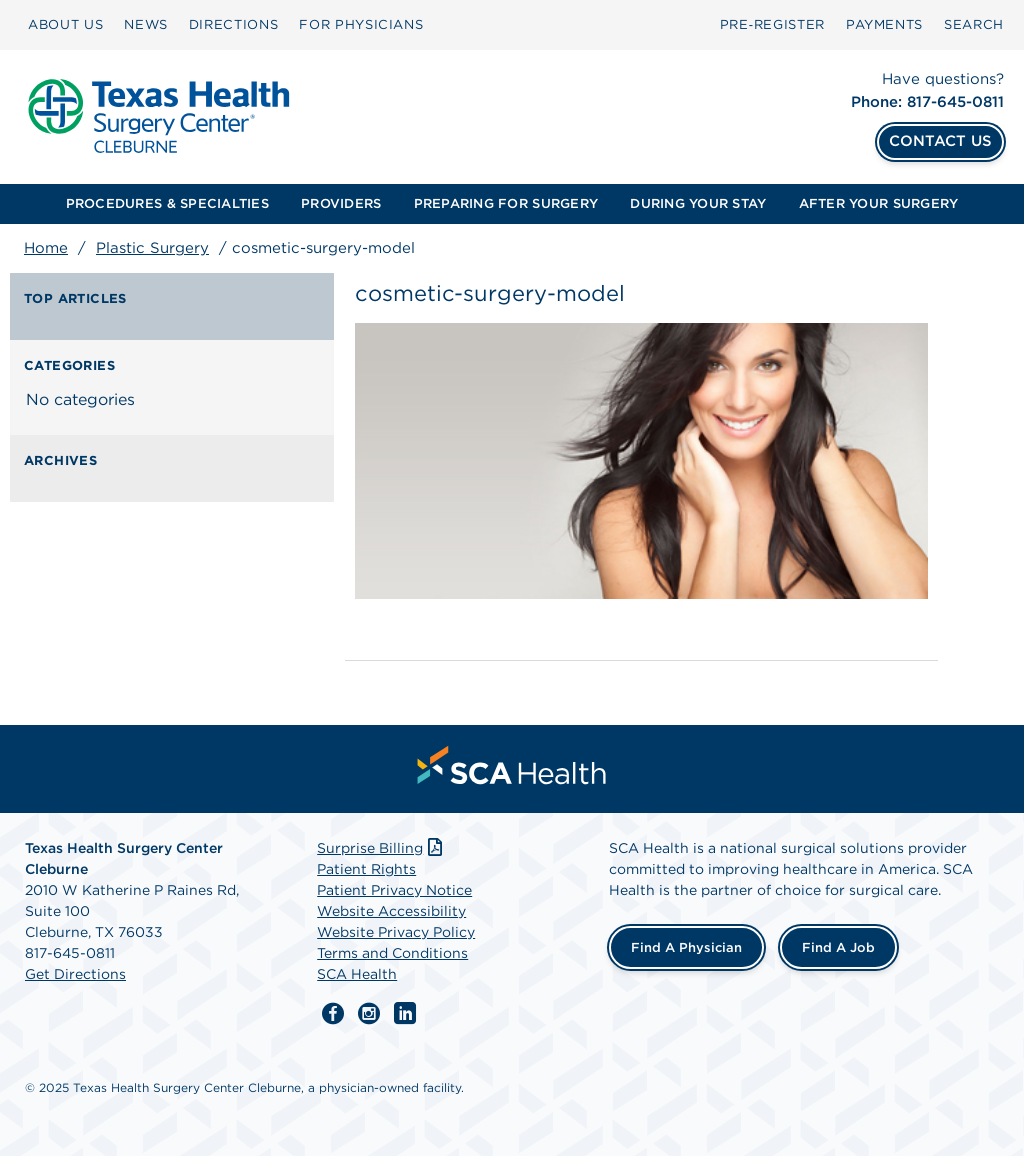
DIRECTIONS (234, 24)
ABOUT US (65, 24)
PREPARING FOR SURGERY (506, 203)
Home (46, 248)
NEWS (146, 24)
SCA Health (357, 974)
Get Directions (75, 974)
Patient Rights (366, 869)
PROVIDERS (341, 203)
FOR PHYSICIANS (361, 24)
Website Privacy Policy (396, 932)
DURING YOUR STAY (698, 203)
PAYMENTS (884, 24)
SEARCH (974, 24)
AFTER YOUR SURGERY (879, 203)
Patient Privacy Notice (394, 890)
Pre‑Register (772, 24)
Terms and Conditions (392, 953)
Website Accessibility (391, 911)
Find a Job (838, 947)
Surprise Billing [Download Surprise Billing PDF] (381, 848)
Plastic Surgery (152, 248)
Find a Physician (686, 947)
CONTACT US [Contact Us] (940, 141)
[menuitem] (65, 25)
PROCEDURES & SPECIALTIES (167, 203)
